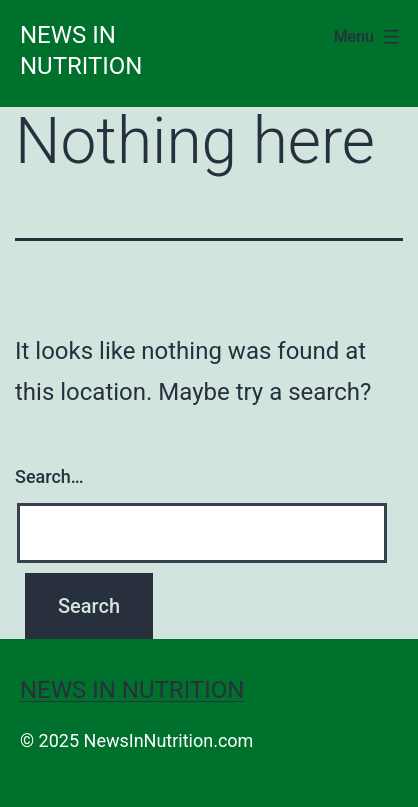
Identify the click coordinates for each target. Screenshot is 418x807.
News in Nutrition (132, 690)
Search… (49, 476)
